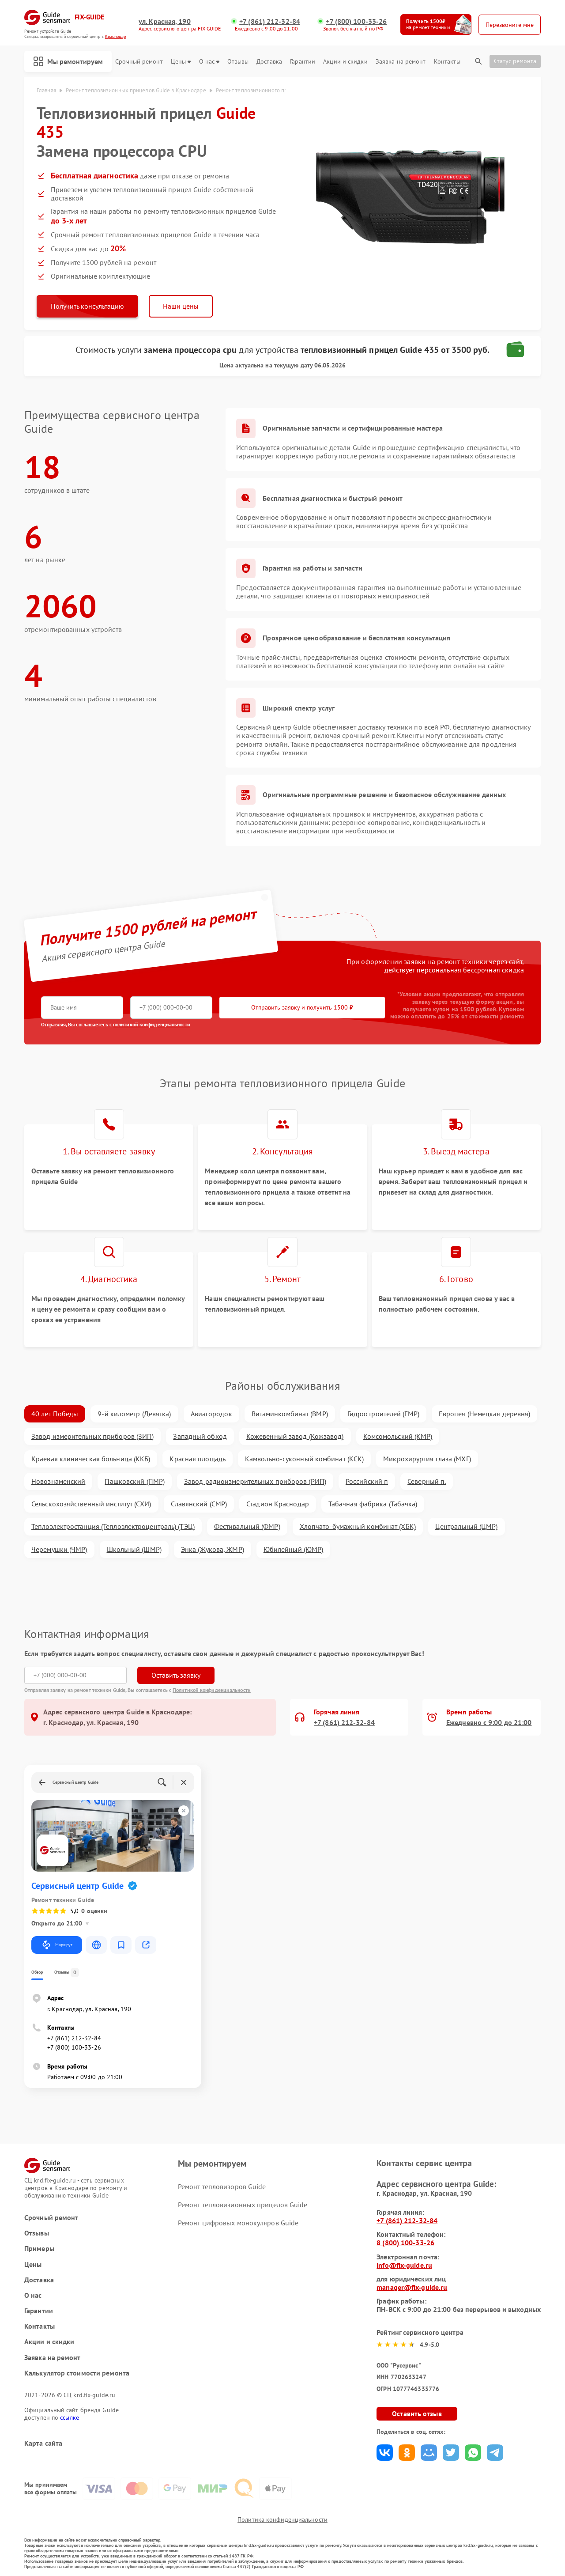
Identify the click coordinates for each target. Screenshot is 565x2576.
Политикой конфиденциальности (212, 1690)
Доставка (269, 61)
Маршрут (56, 1945)
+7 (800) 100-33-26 (356, 21)
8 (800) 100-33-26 (405, 2242)
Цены (181, 61)
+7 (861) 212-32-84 (269, 21)
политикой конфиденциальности (151, 1024)
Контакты (447, 61)
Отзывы (238, 61)
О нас (209, 61)
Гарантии (302, 61)
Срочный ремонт (138, 61)
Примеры (39, 2248)
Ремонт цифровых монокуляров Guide (238, 2222)
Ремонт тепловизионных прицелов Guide (243, 2204)
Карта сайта (43, 2443)
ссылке (69, 2417)
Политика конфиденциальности (282, 2519)
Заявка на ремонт (401, 61)
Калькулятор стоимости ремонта (76, 2373)
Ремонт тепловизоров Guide (222, 2186)
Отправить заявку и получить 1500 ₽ (302, 1007)
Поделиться (385, 2452)
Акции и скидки (345, 61)
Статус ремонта (515, 61)
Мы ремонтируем (68, 61)
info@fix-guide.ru (404, 2265)
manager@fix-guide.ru (412, 2287)
